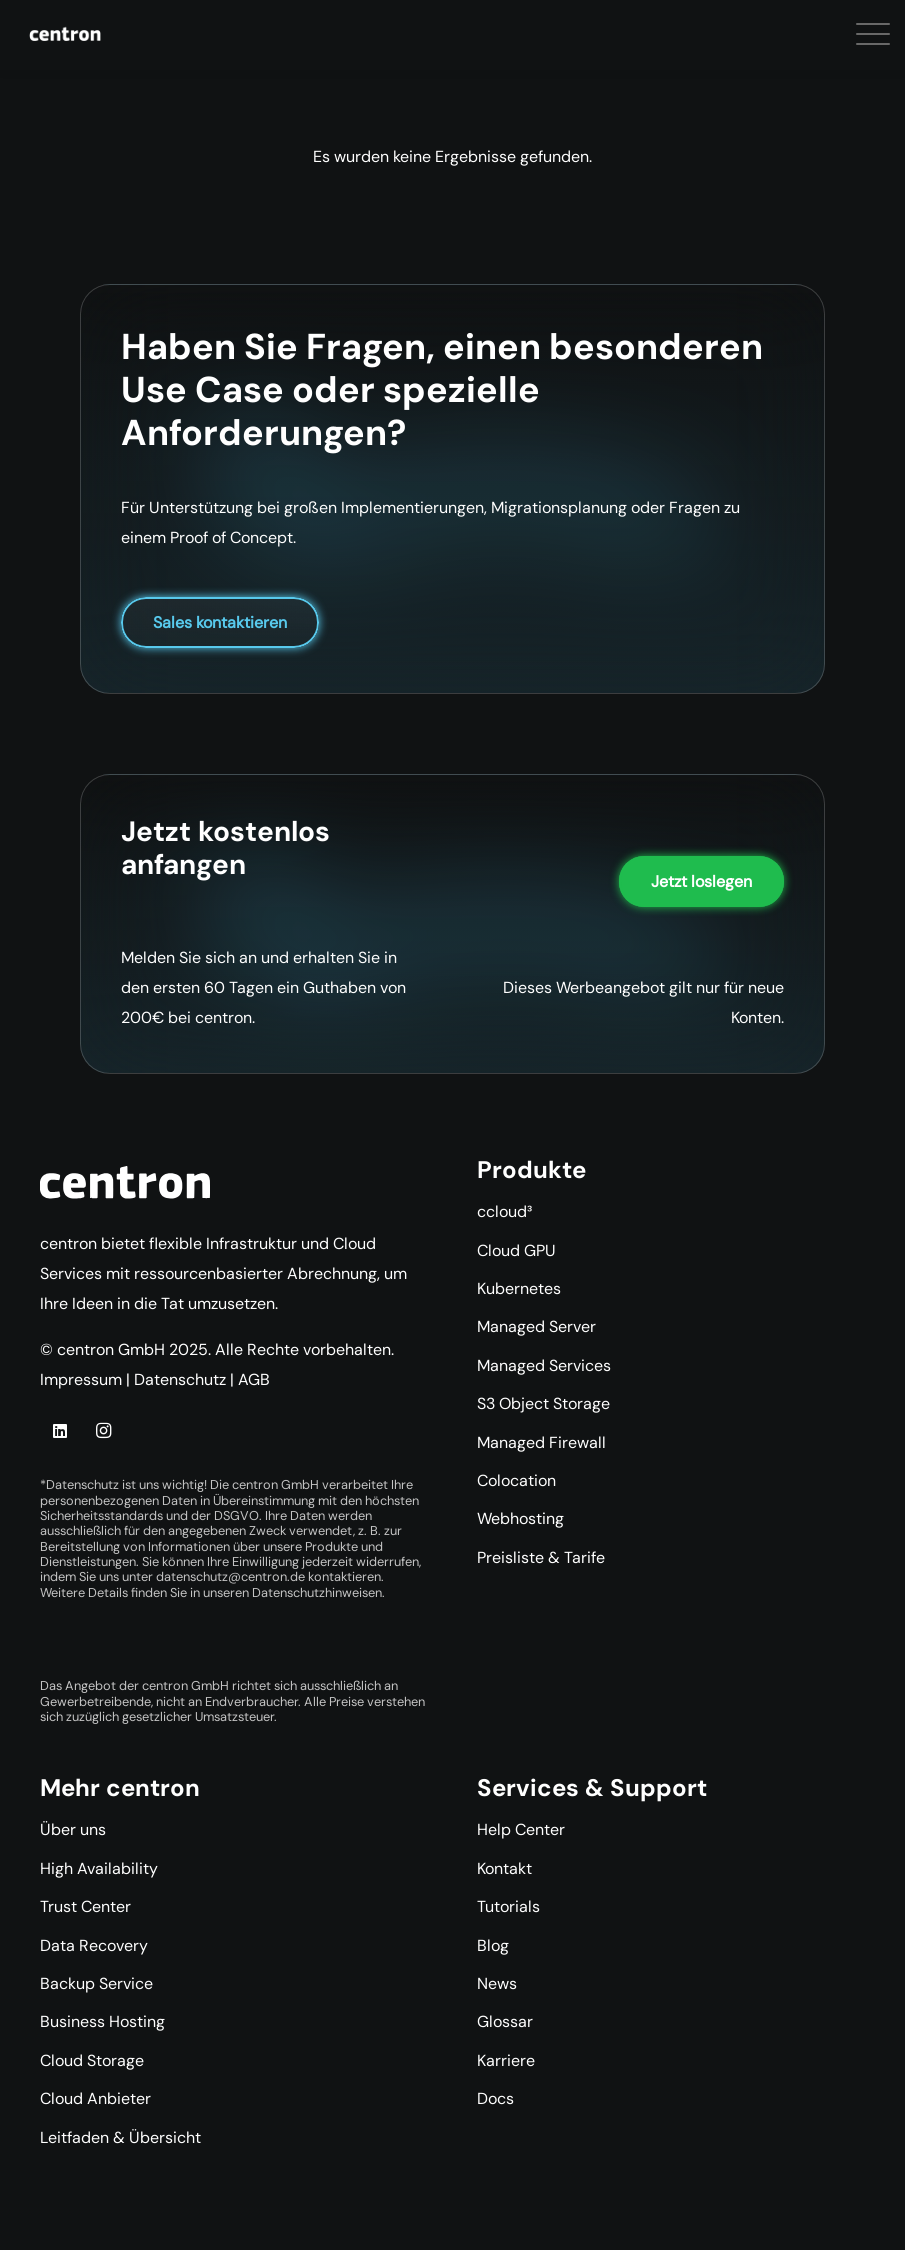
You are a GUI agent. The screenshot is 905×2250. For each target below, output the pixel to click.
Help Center (521, 1829)
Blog (493, 1945)
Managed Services (544, 1365)
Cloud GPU (516, 1250)
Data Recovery (94, 1945)
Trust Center (85, 1906)
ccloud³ (504, 1211)
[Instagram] (103, 1431)
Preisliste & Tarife (541, 1557)
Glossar (505, 2021)
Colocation (516, 1480)
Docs (495, 2098)
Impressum (81, 1379)
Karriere (506, 2060)
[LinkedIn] (60, 1431)
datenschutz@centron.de (230, 1576)
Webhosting (520, 1518)
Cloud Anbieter (95, 2098)
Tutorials (508, 1906)
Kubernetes (519, 1288)
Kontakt (504, 1868)
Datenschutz (180, 1379)
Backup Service (96, 1983)
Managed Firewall (541, 1442)
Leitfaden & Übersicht (120, 2137)
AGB (254, 1379)
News (497, 1983)
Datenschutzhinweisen (317, 1592)
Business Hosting (102, 2021)
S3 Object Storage (543, 1403)
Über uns (73, 1829)
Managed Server (536, 1326)
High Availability (99, 1868)
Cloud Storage (92, 2060)
